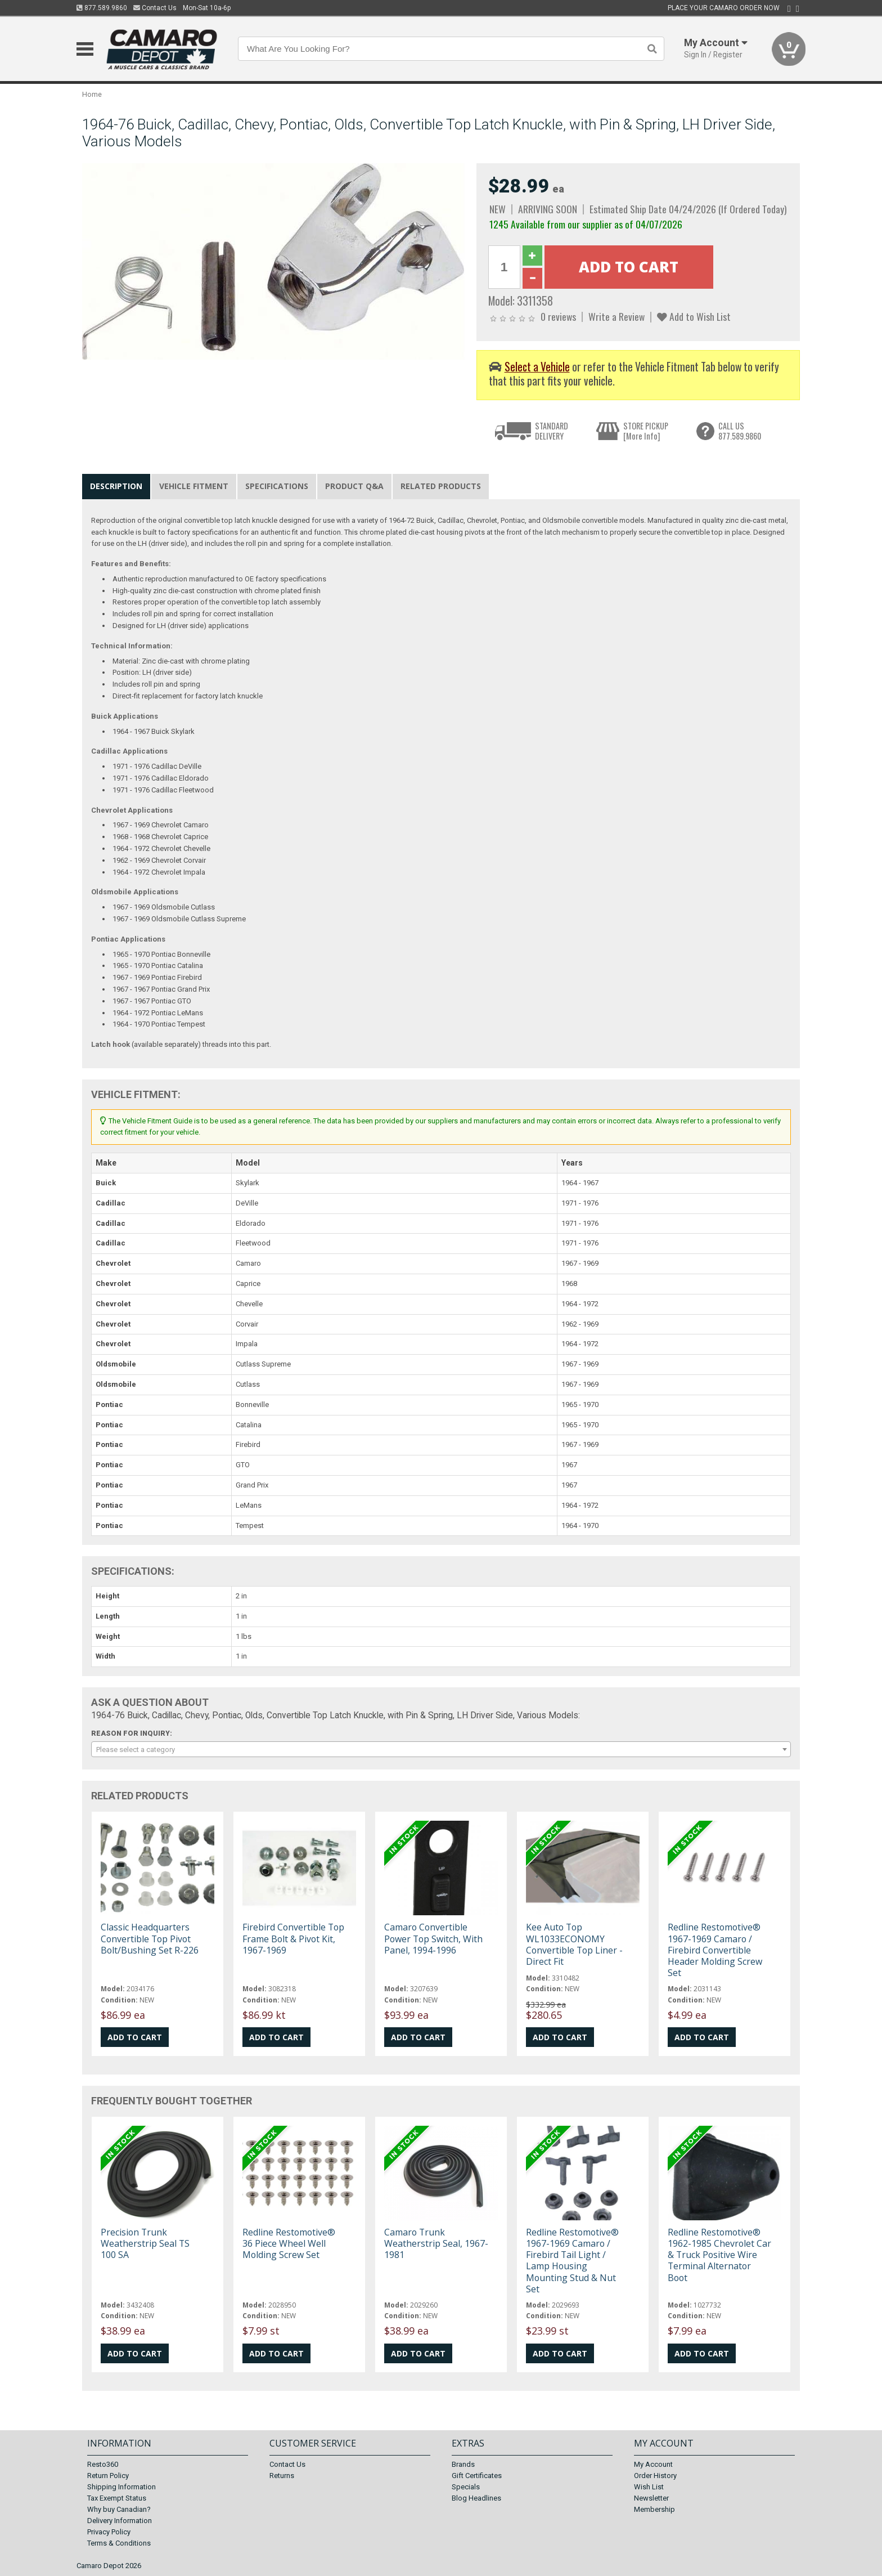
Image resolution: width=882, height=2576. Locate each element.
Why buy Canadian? (119, 2509)
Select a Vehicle (537, 367)
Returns (281, 2475)
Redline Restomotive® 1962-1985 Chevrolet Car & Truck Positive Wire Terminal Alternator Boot (719, 2255)
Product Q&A (354, 486)
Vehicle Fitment (193, 486)
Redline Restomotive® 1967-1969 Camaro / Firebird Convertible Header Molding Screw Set (715, 1950)
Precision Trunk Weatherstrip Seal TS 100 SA (145, 2243)
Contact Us (155, 8)
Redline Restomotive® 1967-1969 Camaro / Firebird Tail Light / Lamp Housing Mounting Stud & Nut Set (572, 2260)
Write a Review (616, 316)
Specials (466, 2487)
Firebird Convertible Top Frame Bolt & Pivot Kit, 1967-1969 (293, 1938)
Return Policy (108, 2475)
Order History (655, 2475)
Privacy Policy (108, 2532)
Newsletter (651, 2498)
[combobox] (441, 1749)
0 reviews (558, 316)
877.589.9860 (101, 8)
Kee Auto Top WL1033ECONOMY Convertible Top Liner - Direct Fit (574, 1944)
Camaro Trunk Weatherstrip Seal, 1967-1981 (436, 2243)
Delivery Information (119, 2520)
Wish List (649, 2487)
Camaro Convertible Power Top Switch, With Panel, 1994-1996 (433, 1938)
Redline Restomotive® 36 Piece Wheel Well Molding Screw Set (288, 2243)
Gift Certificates (477, 2475)
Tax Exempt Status (116, 2498)
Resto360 (102, 2464)
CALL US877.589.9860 (739, 431)
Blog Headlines (476, 2498)
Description (116, 486)
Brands (463, 2464)
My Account (653, 2464)
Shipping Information (121, 2487)
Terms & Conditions (119, 2543)
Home (92, 94)
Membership (654, 2509)
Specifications (276, 486)
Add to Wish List (694, 316)
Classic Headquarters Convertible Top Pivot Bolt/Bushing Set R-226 (150, 1938)
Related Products (440, 486)
